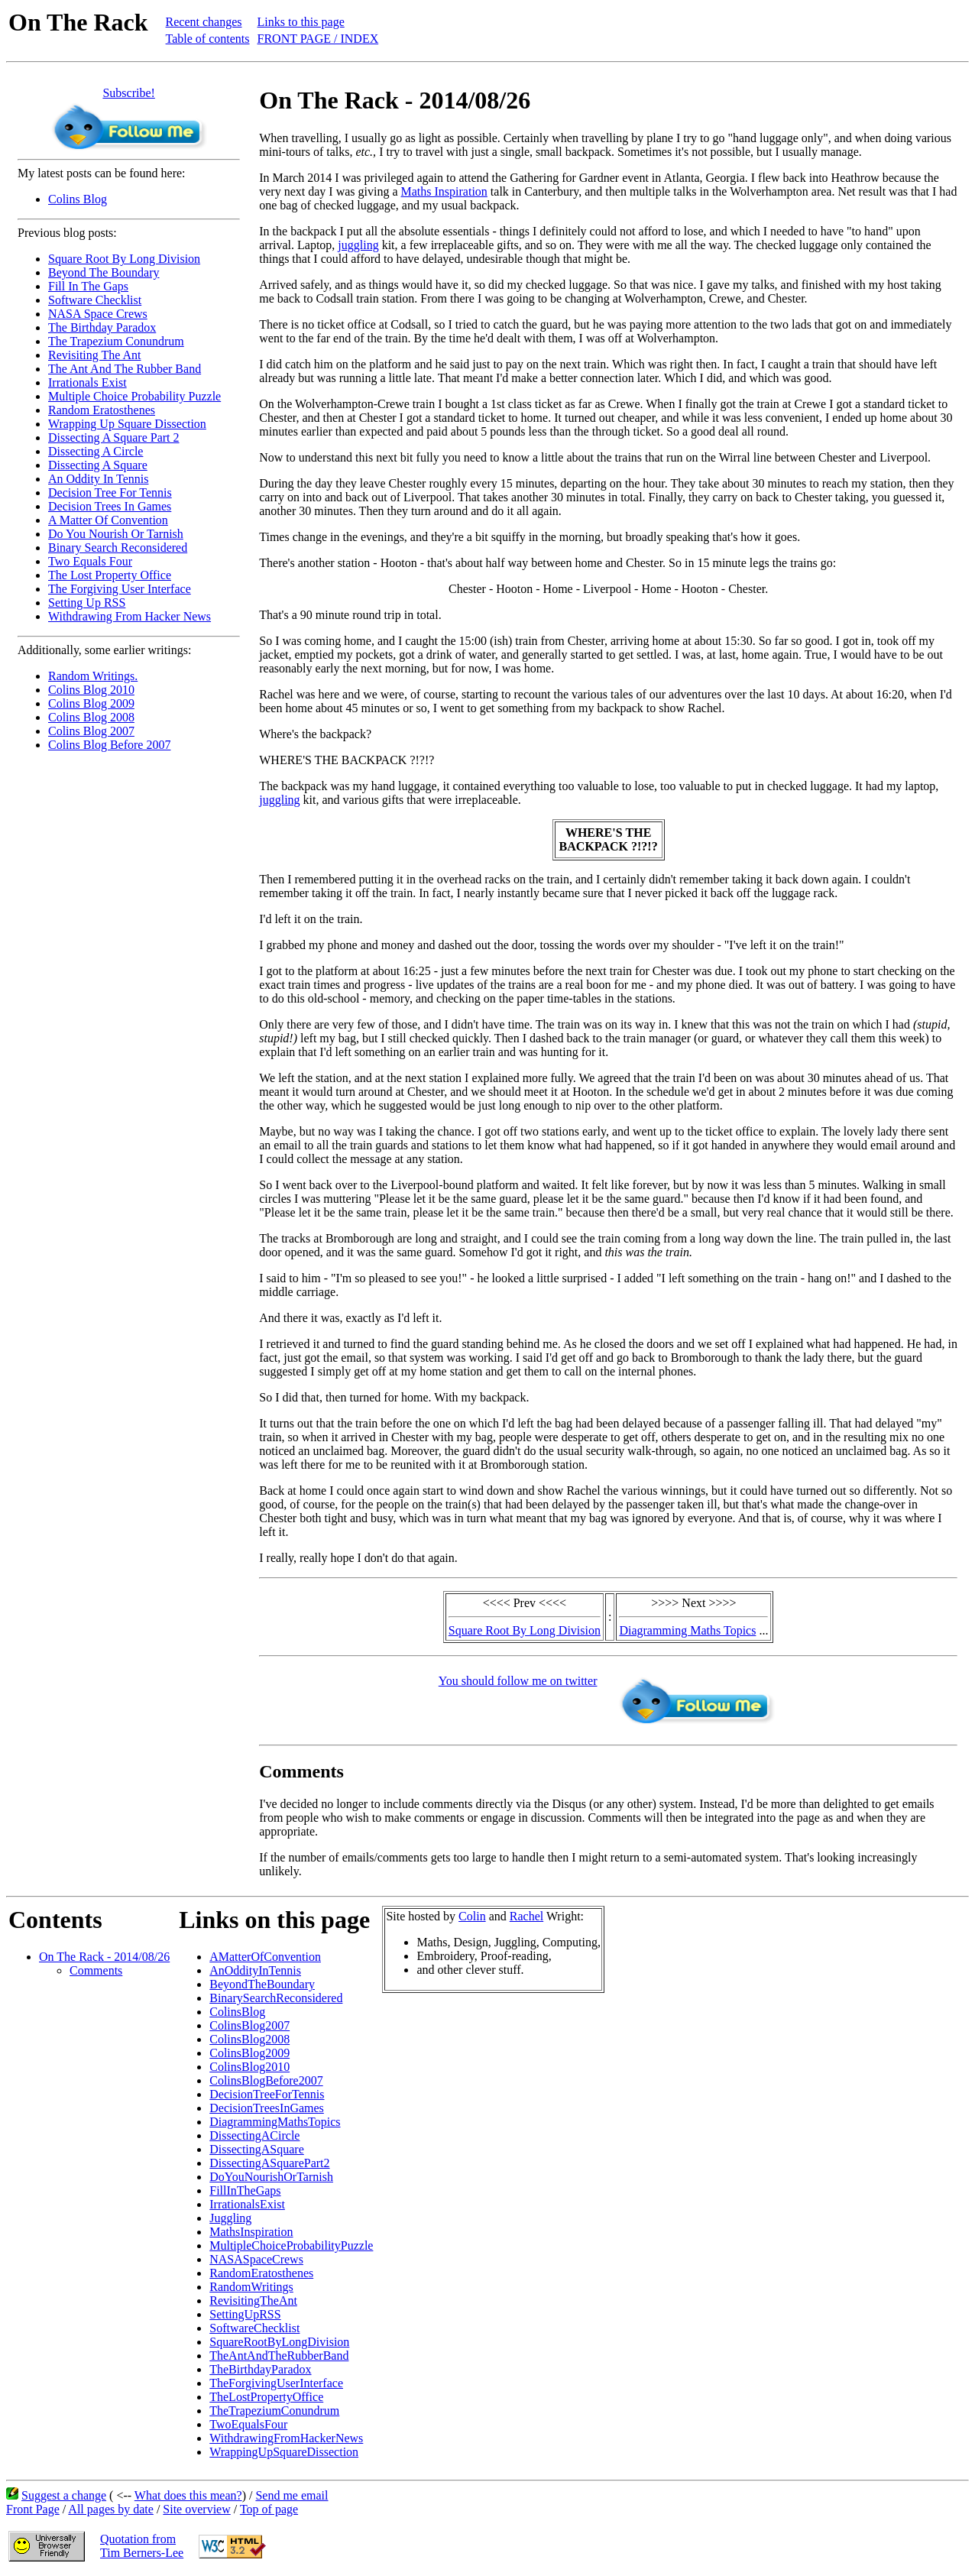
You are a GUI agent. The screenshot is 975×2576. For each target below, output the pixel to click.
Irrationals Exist (87, 382)
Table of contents (208, 38)
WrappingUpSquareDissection (283, 2451)
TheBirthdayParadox (260, 2369)
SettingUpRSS (244, 2314)
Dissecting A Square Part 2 (114, 437)
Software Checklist (94, 299)
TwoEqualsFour (248, 2424)
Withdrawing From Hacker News (129, 616)
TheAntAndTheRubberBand (278, 2355)
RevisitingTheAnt (253, 2300)
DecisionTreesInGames (266, 2107)
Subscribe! (128, 92)
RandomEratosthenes (261, 2273)
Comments (96, 1970)
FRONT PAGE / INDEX (318, 38)
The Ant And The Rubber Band (124, 368)
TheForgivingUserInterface (276, 2383)
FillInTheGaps (244, 2190)
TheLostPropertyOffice (266, 2396)
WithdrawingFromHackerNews (286, 2438)
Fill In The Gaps (88, 286)
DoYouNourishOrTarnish (271, 2176)
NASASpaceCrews (256, 2259)
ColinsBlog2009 (249, 2052)
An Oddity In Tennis (98, 478)
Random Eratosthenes (101, 409)
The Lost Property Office (109, 575)
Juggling (230, 2217)
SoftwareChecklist (254, 2328)
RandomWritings (251, 2286)
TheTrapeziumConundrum (274, 2410)
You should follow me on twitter (518, 1680)
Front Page (33, 2509)
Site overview (196, 2509)
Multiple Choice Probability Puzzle (134, 396)
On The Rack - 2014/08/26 (104, 1956)
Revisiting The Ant (94, 354)
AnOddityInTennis (255, 1970)
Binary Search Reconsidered (117, 547)
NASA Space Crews (97, 313)
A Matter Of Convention (108, 520)
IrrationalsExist (247, 2204)
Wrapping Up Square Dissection (127, 423)
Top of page (269, 2509)
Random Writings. (93, 675)
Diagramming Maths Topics (687, 1630)
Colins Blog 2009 (91, 703)
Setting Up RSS (86, 602)
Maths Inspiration (444, 191)
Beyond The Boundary (103, 272)
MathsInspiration (251, 2231)
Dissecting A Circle (95, 451)
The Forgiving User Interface (119, 588)
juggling (358, 244)
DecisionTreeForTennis (266, 2094)
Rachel (526, 1916)
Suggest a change (63, 2495)
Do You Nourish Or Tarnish (115, 533)
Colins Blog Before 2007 (109, 744)
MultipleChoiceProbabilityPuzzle (291, 2245)
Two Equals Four (90, 561)
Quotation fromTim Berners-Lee (141, 2545)
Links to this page (301, 21)
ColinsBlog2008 (249, 2039)
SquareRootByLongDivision (279, 2341)
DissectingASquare (256, 2149)
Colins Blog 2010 (91, 689)
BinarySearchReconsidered (275, 1997)
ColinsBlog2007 (249, 2025)
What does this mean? (188, 2495)
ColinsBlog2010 (249, 2066)
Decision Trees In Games (109, 506)
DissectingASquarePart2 (269, 2162)
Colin (472, 1916)
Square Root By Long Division (124, 258)
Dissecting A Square (97, 464)
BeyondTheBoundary (262, 1984)
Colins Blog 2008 (91, 717)
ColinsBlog (237, 2011)
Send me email (291, 2495)
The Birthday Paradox (102, 327)
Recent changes (204, 21)
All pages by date (111, 2509)
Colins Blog (77, 199)
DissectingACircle (254, 2135)
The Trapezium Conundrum (116, 341)
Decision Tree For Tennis (110, 492)
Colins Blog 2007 (91, 730)
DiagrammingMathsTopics (274, 2121)
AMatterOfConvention (265, 1956)
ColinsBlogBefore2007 (265, 2080)
